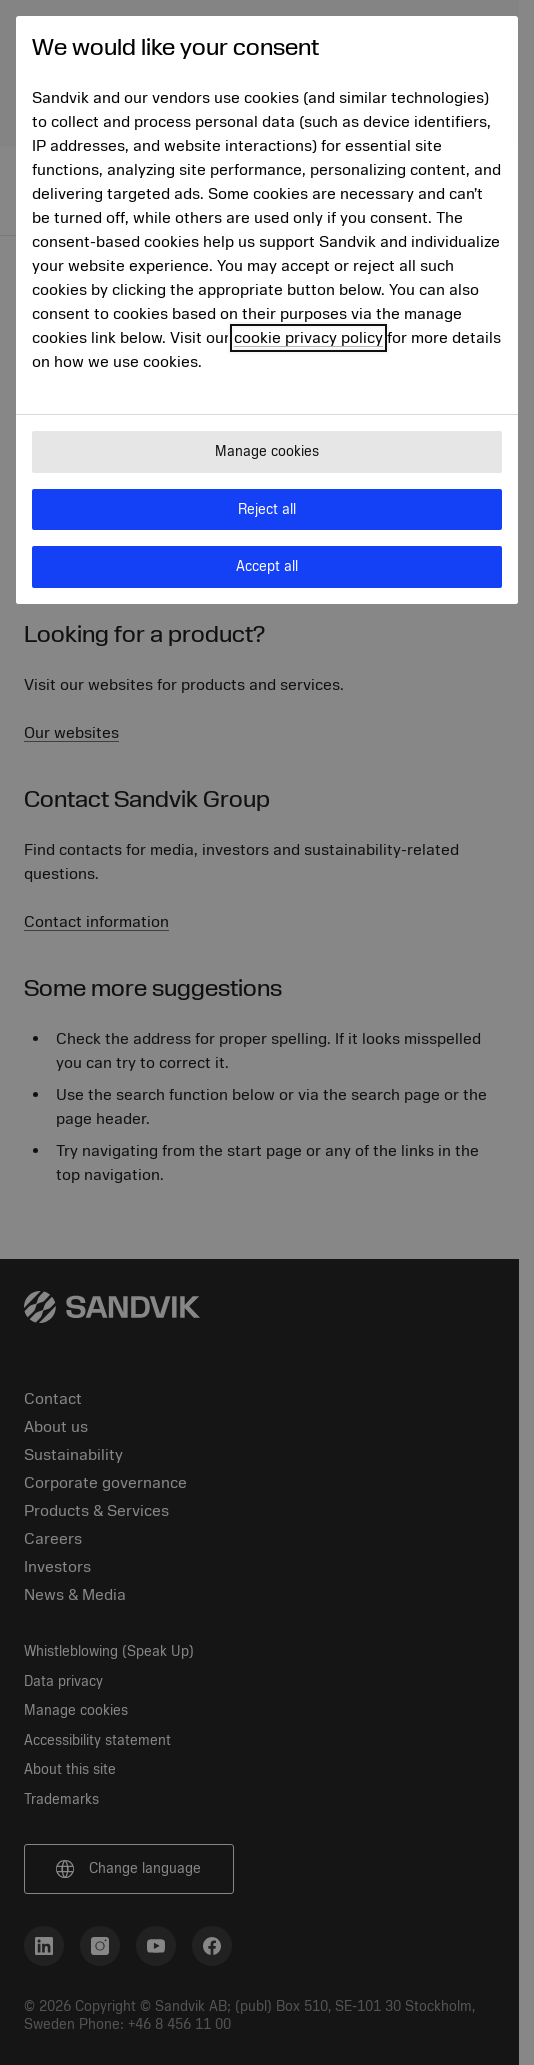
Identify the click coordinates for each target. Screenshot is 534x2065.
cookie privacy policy (308, 338)
